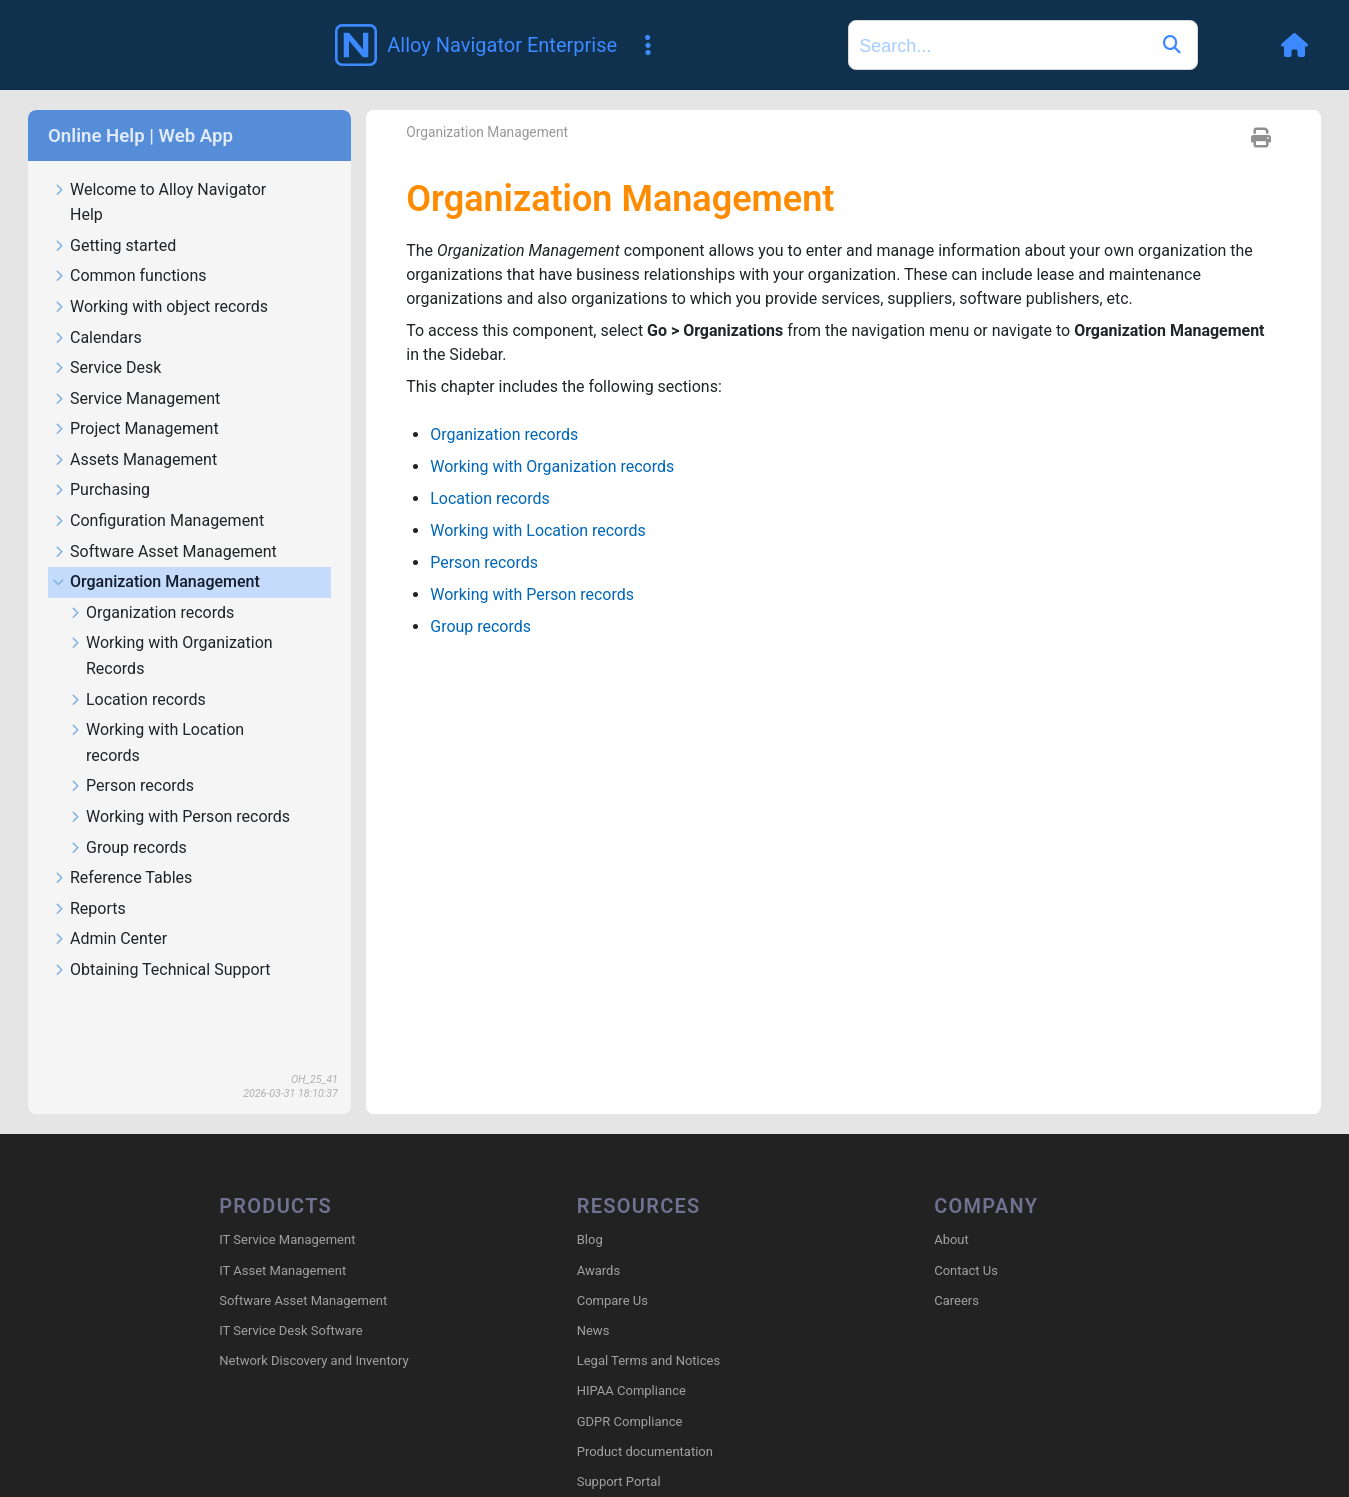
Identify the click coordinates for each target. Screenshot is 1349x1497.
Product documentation (645, 1390)
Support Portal (619, 1420)
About (951, 1178)
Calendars (97, 277)
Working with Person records (179, 756)
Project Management (135, 368)
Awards (598, 1209)
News (593, 1269)
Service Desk (106, 307)
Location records (137, 639)
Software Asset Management (164, 491)
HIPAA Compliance (631, 1329)
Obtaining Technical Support (161, 909)
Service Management (136, 338)
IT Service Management (287, 1178)
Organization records (151, 552)
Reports (89, 848)
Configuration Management (158, 460)
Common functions (129, 215)
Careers (956, 1239)
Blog (590, 1178)
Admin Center (109, 878)
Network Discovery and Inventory (313, 1299)
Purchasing (101, 429)
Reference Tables (122, 817)
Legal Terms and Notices (648, 1299)
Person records (131, 725)
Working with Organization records (552, 406)
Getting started (114, 185)
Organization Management (156, 521)
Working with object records (160, 246)
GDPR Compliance (630, 1360)
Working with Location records (156, 682)
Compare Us (612, 1239)
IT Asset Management (282, 1209)
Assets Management (134, 399)
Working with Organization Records (170, 595)
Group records (127, 787)
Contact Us (966, 1209)
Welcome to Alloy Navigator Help (159, 142)
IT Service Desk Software (290, 1269)
